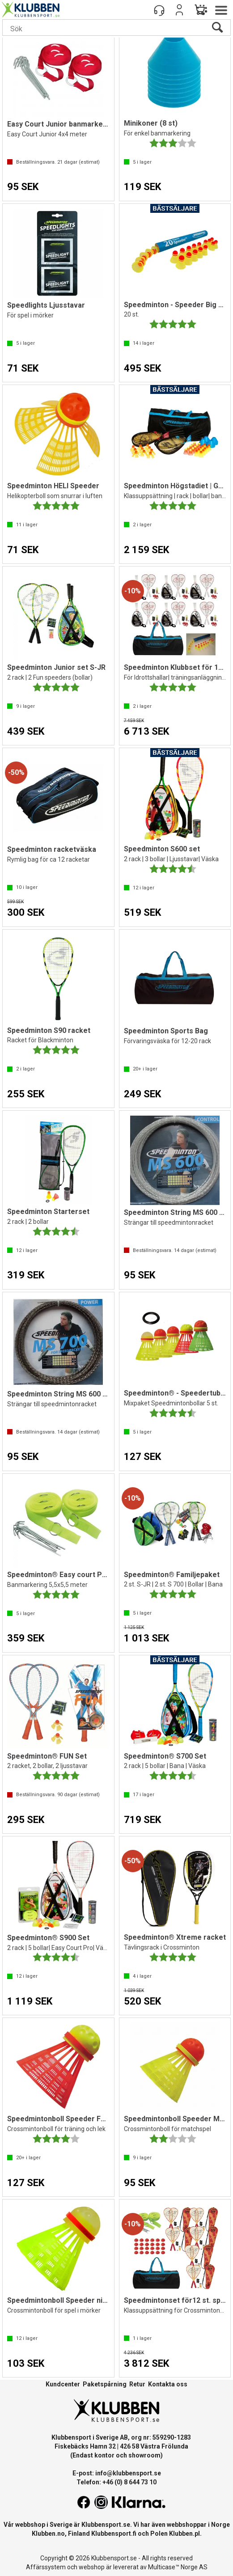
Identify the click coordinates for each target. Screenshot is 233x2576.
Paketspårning (105, 2384)
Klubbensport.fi (113, 2533)
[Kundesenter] (159, 10)
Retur (137, 2384)
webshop (92, 2567)
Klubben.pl (184, 2533)
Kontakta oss (167, 2384)
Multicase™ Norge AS (178, 2567)
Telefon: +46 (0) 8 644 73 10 (116, 2482)
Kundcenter (63, 2384)
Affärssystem (46, 2567)
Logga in (179, 10)
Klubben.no (48, 2533)
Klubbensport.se (105, 2524)
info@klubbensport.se (128, 2473)
